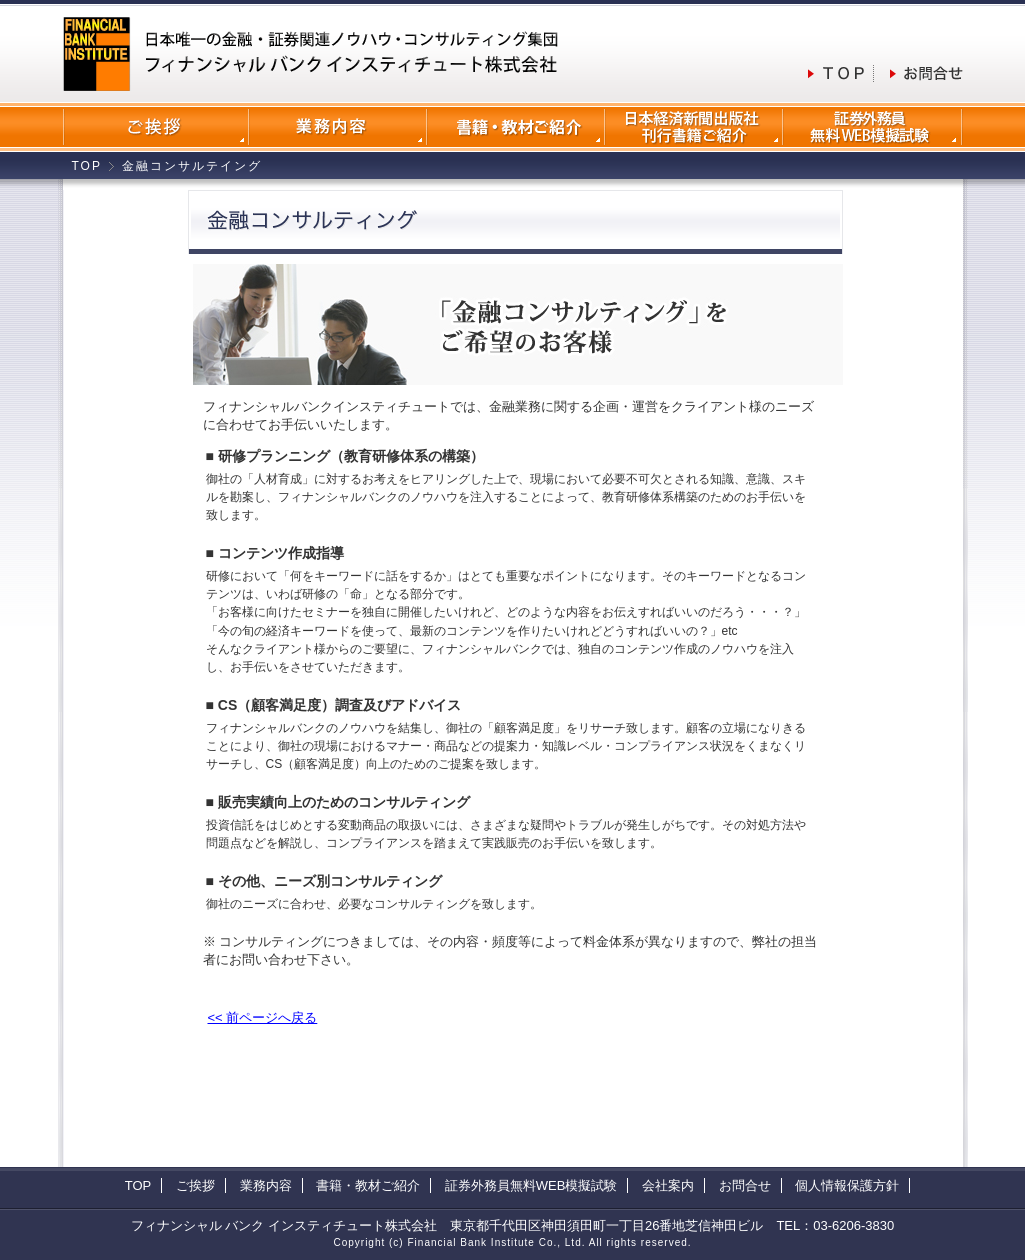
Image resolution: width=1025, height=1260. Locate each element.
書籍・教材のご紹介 (516, 127)
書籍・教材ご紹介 (368, 1185)
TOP (87, 166)
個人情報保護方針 (847, 1185)
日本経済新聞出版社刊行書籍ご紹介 (694, 127)
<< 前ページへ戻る (263, 1017)
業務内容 (338, 127)
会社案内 (156, 127)
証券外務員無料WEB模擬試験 (873, 127)
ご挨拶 (195, 1185)
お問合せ (745, 1185)
